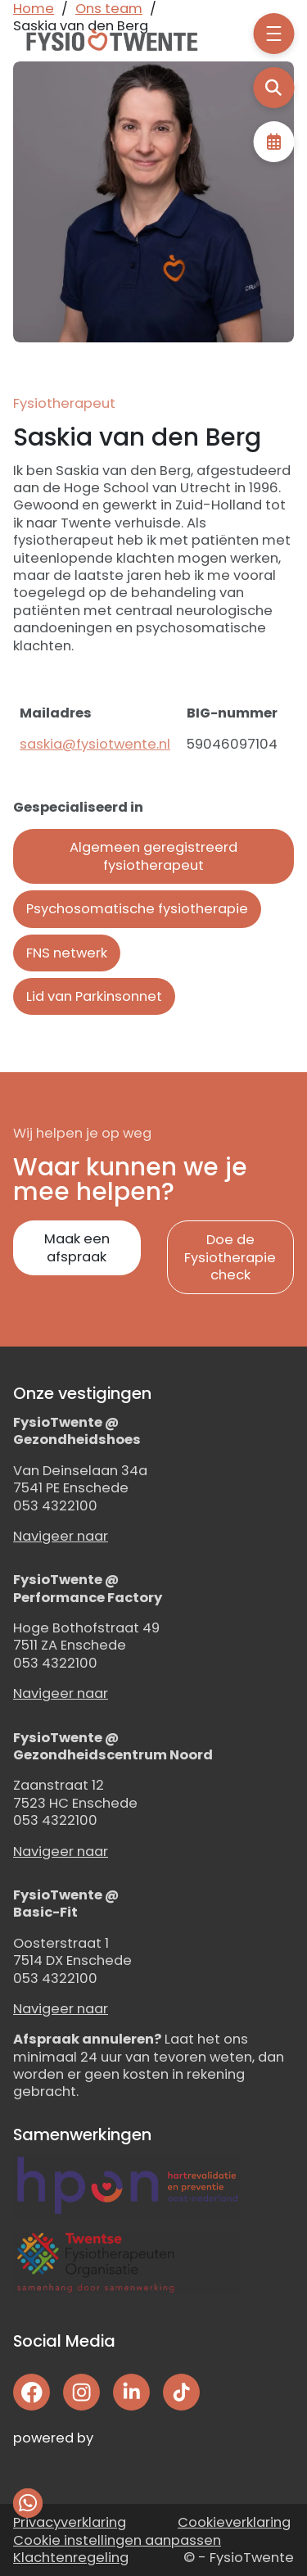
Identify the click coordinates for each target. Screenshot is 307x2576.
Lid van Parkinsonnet (94, 996)
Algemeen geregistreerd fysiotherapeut (153, 856)
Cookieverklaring (234, 2522)
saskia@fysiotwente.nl (95, 744)
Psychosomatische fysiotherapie (137, 908)
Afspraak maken (273, 141)
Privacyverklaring (69, 2522)
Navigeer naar (60, 1536)
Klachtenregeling (71, 2557)
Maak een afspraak (77, 1247)
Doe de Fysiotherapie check (230, 1257)
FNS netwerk (66, 953)
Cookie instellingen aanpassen (117, 2540)
